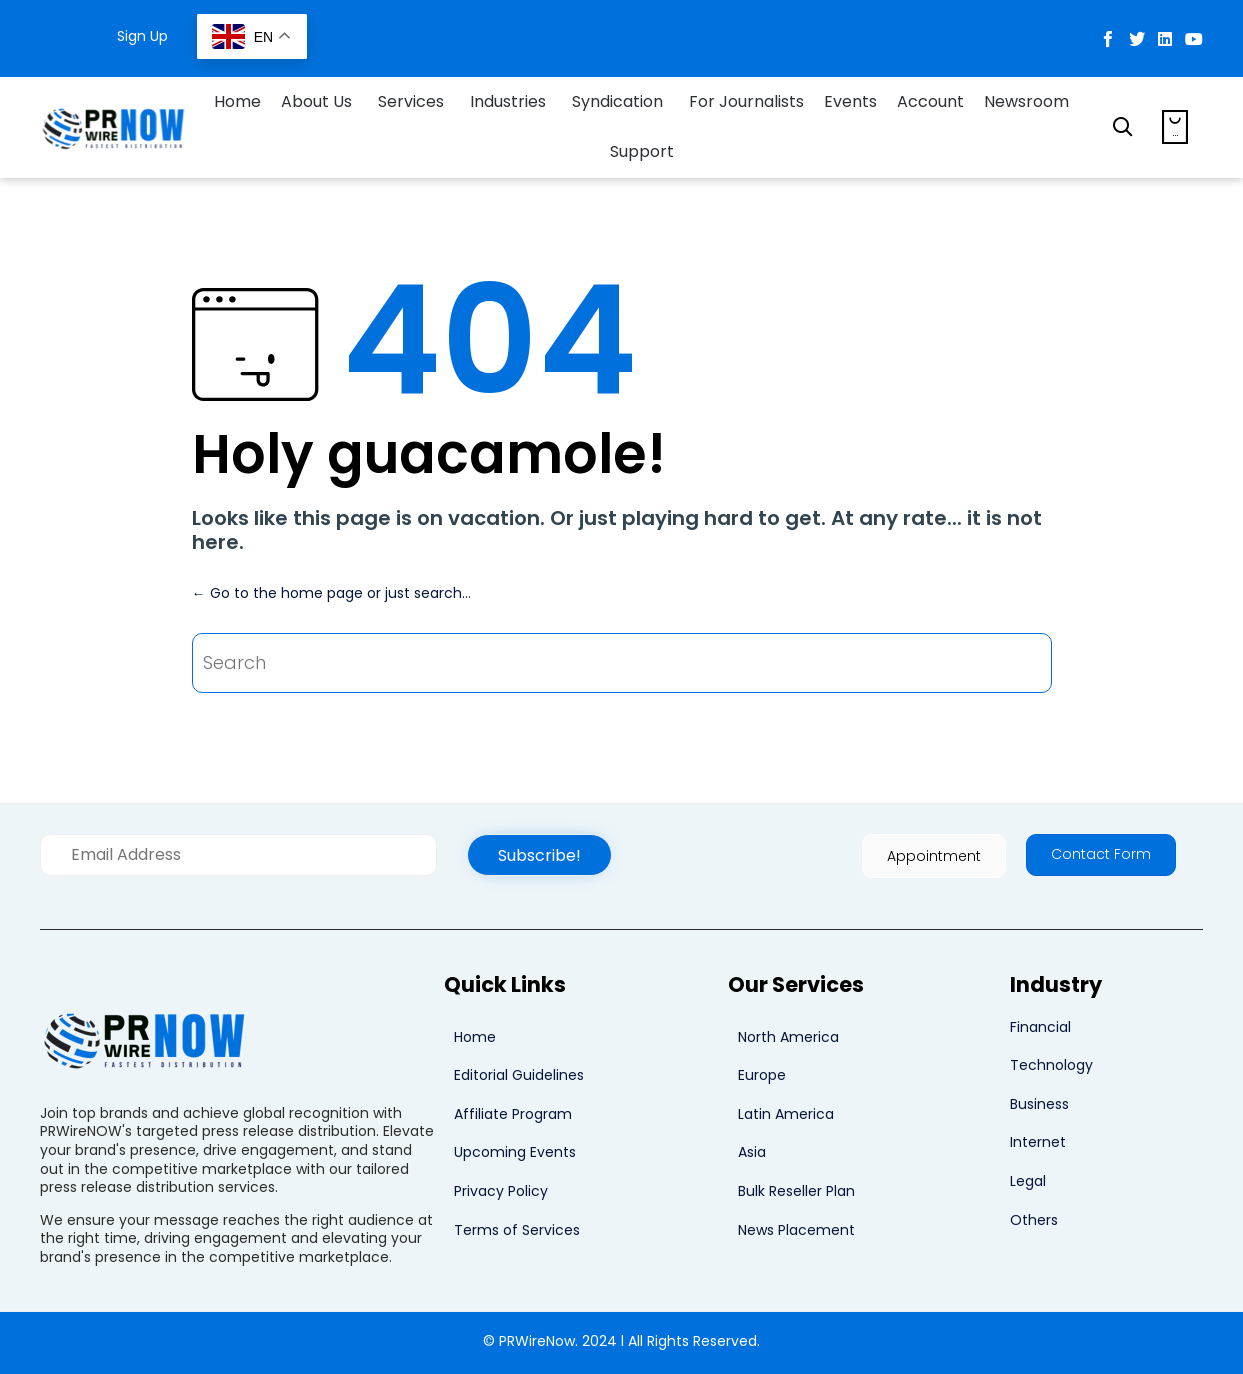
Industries (508, 101)
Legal (1028, 1181)
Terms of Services (517, 1230)
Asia (752, 1152)
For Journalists (746, 101)
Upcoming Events (515, 1152)
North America (788, 1037)
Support (642, 151)
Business (1039, 1104)
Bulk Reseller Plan (796, 1191)
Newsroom (1026, 101)
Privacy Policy (501, 1191)
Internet (1038, 1142)
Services (411, 101)
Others (1034, 1220)
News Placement (796, 1230)
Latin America (786, 1114)
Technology (1051, 1065)
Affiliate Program (513, 1114)
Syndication (617, 101)
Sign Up (142, 36)
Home (237, 101)
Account (930, 101)
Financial (1040, 1027)
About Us (316, 101)
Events (850, 101)
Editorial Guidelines (519, 1075)
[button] (539, 855)
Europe (762, 1075)
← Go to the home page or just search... (331, 593)
